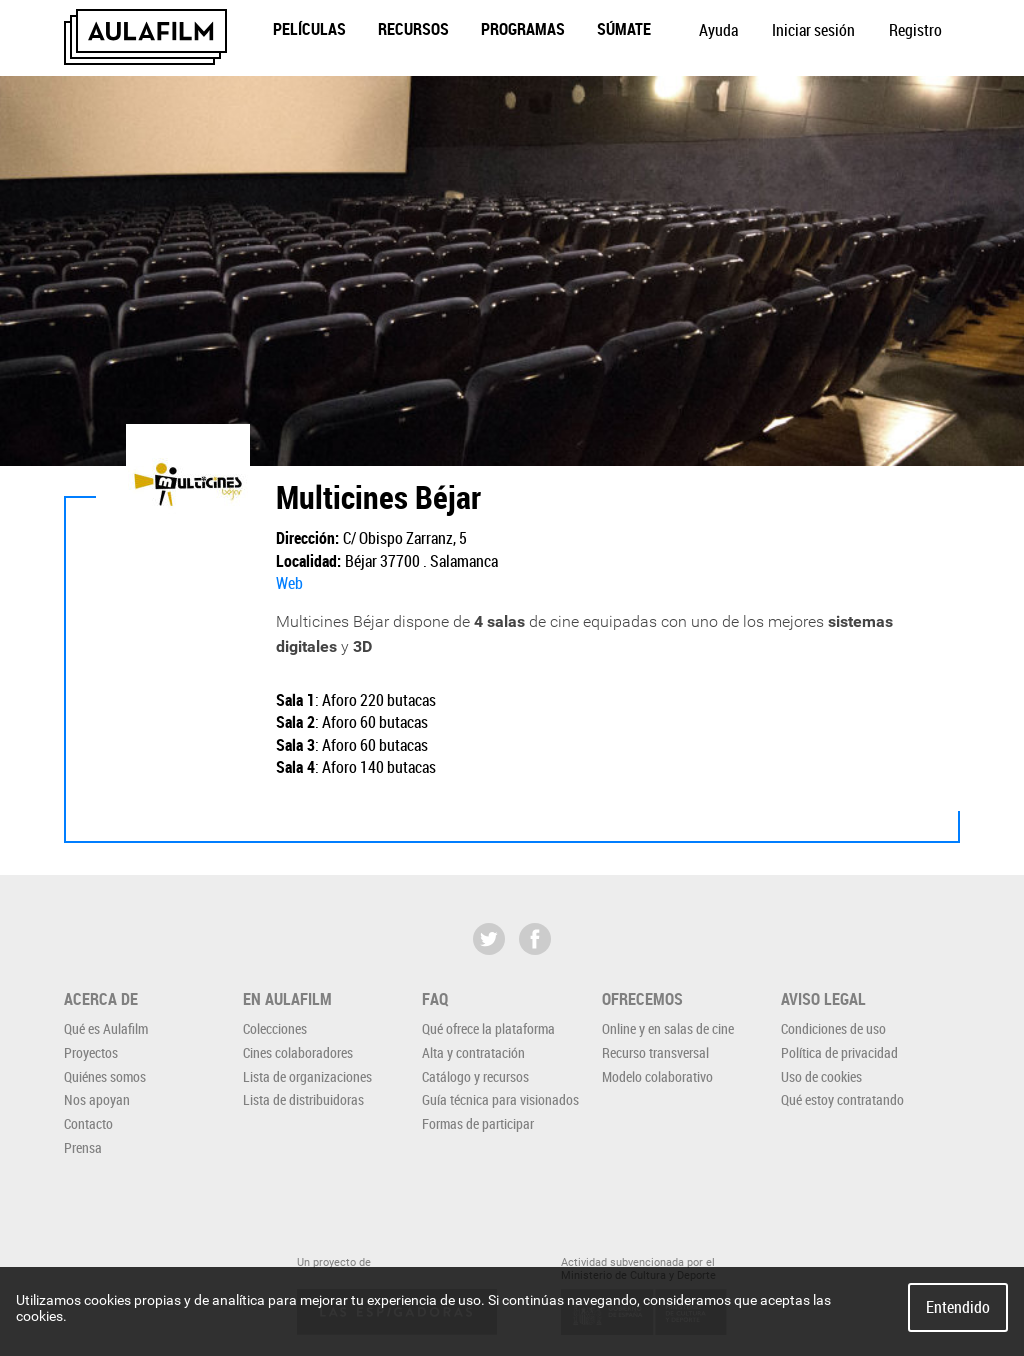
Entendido (958, 1307)
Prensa (83, 1147)
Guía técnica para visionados (500, 1099)
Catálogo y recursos (475, 1076)
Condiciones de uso (833, 1028)
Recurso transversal (655, 1052)
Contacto (88, 1123)
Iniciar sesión (813, 30)
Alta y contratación (473, 1052)
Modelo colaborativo (657, 1076)
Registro (915, 30)
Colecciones (275, 1028)
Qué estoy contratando (842, 1099)
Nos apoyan (97, 1099)
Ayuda (718, 30)
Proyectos (91, 1052)
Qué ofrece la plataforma (488, 1028)
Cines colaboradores (298, 1052)
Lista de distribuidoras (303, 1099)
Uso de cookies (821, 1076)
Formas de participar (478, 1123)
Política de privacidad (839, 1052)
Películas (309, 29)
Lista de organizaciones (307, 1076)
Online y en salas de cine (668, 1028)
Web (289, 583)
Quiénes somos (105, 1076)
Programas (523, 29)
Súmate (624, 29)
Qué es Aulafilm (106, 1028)
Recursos (413, 29)
